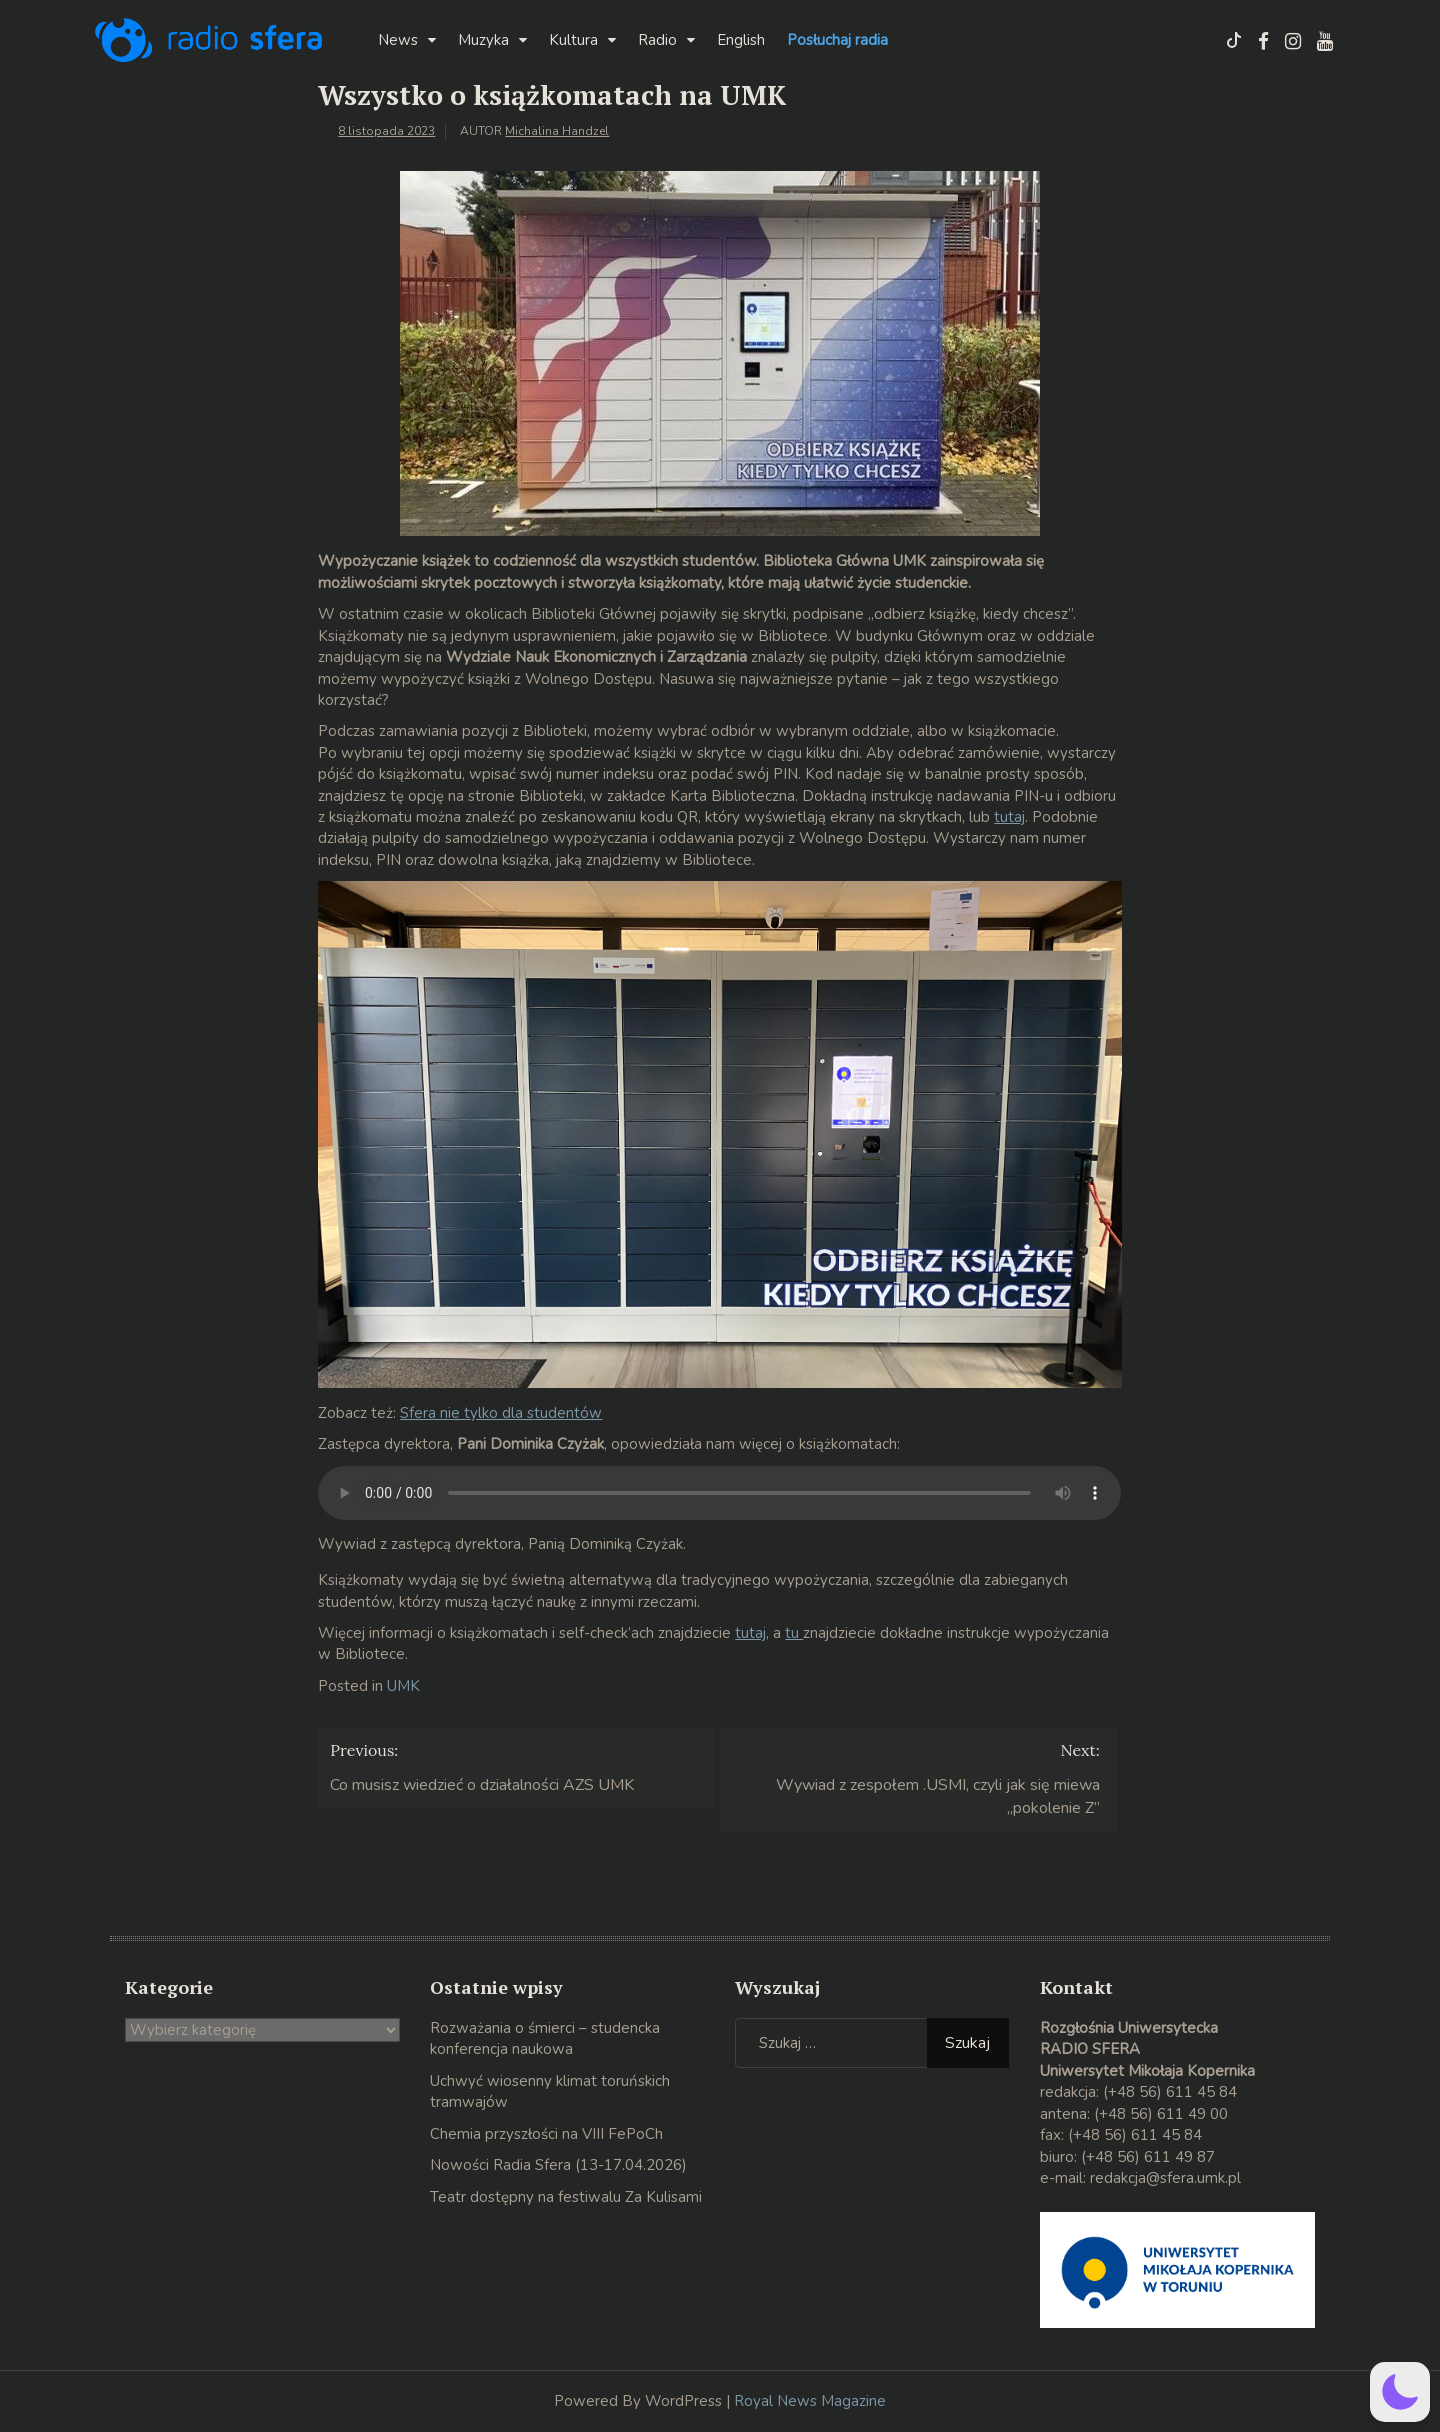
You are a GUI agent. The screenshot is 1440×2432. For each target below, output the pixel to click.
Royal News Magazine (810, 2401)
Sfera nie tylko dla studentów (501, 1413)
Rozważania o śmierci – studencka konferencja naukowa (545, 2038)
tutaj (1009, 817)
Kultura (573, 40)
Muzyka (483, 40)
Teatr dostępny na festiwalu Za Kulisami (566, 2197)
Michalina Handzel (557, 131)
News (398, 40)
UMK (403, 1686)
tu (794, 1633)
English (741, 40)
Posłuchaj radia (837, 40)
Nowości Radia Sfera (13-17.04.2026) (558, 2165)
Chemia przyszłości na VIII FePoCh (546, 2134)
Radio (657, 40)
